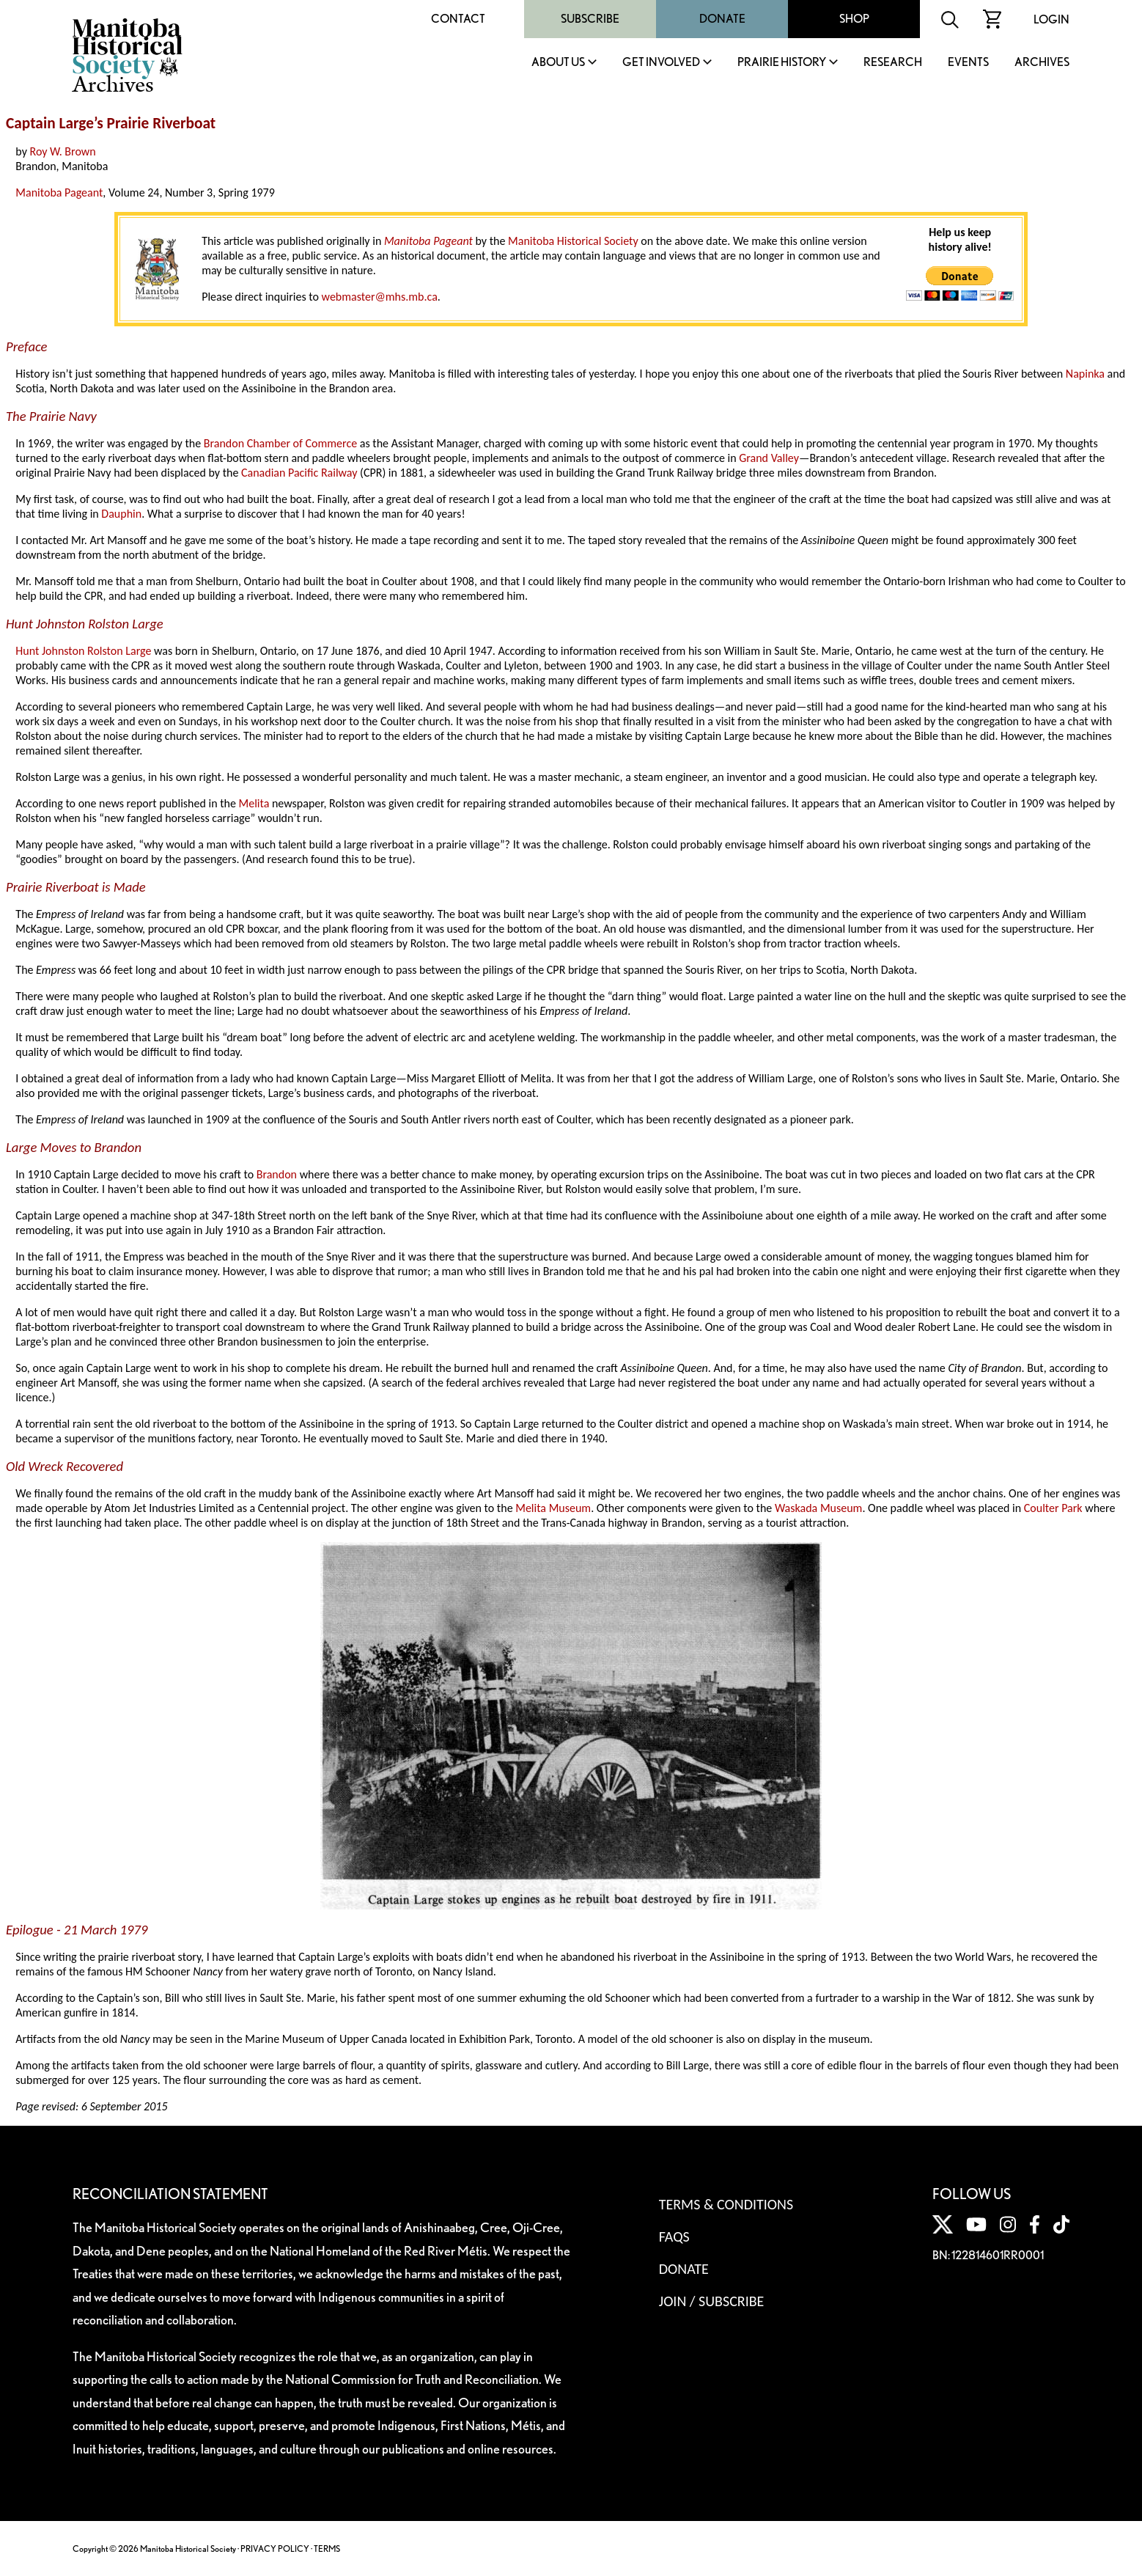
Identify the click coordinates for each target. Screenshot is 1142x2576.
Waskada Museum (818, 1508)
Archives (1041, 62)
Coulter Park (1053, 1508)
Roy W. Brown (63, 151)
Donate (722, 19)
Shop (854, 19)
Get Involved (661, 62)
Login (1051, 19)
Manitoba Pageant (59, 192)
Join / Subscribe (712, 2301)
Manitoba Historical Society (573, 241)
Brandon (277, 1174)
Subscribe (590, 19)
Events (968, 62)
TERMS (327, 2548)
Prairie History (781, 62)
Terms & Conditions (726, 2204)
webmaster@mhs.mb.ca (380, 297)
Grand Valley (769, 458)
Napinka (1085, 374)
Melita (254, 803)
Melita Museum (553, 1508)
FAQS (674, 2236)
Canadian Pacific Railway (299, 473)
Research (892, 62)
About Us (558, 62)
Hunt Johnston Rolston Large (83, 651)
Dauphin (121, 514)
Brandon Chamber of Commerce (280, 443)
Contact (458, 19)
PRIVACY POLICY (274, 2548)
